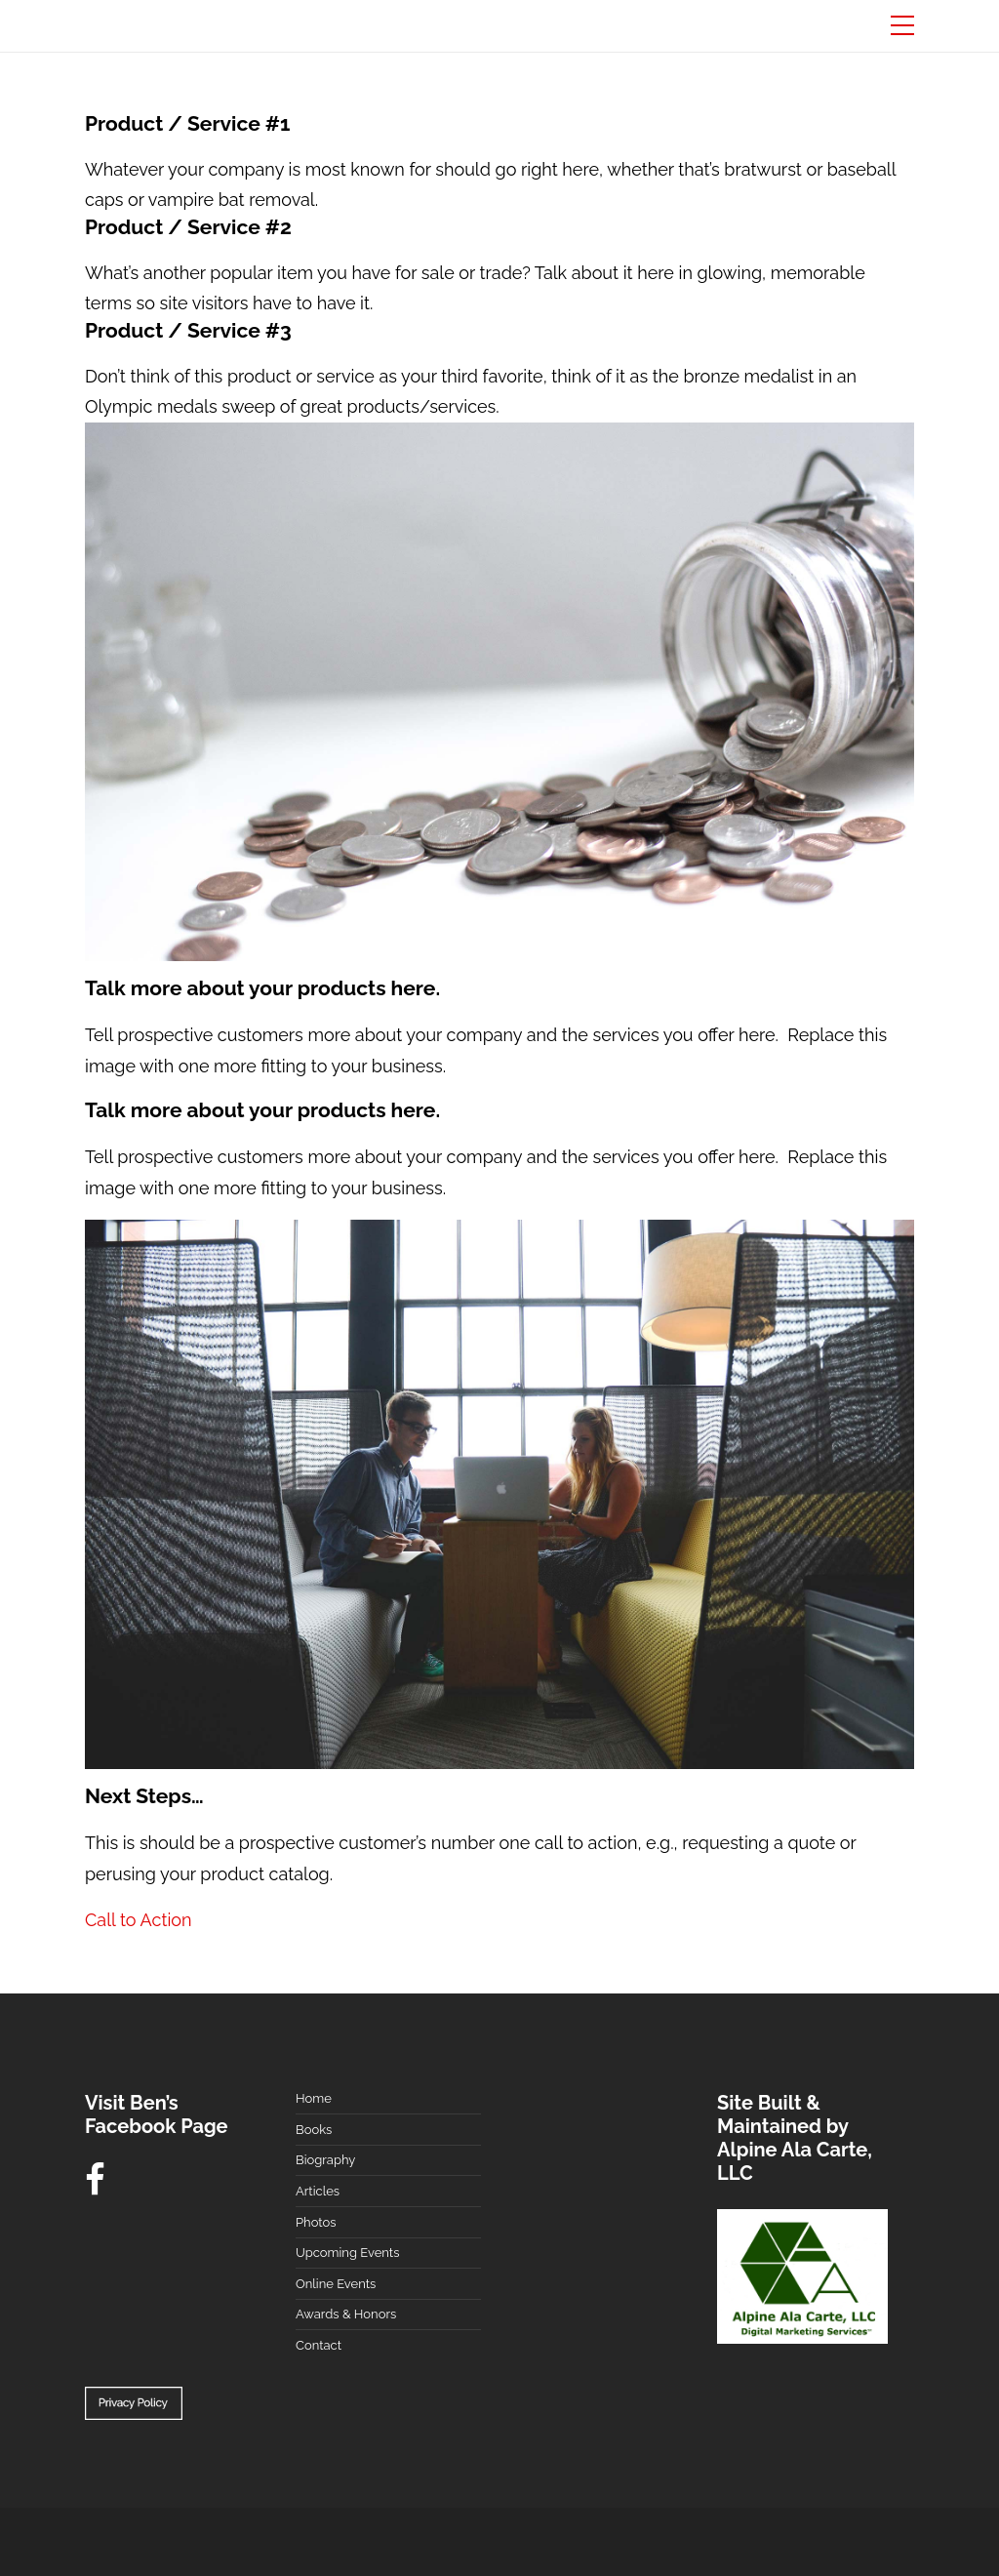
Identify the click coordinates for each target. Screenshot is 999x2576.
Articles (318, 2191)
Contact (318, 2345)
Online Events (336, 2283)
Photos (316, 2222)
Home (314, 2098)
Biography (325, 2160)
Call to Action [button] (138, 1920)
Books (314, 2129)
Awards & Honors (346, 2314)
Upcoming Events (347, 2252)
